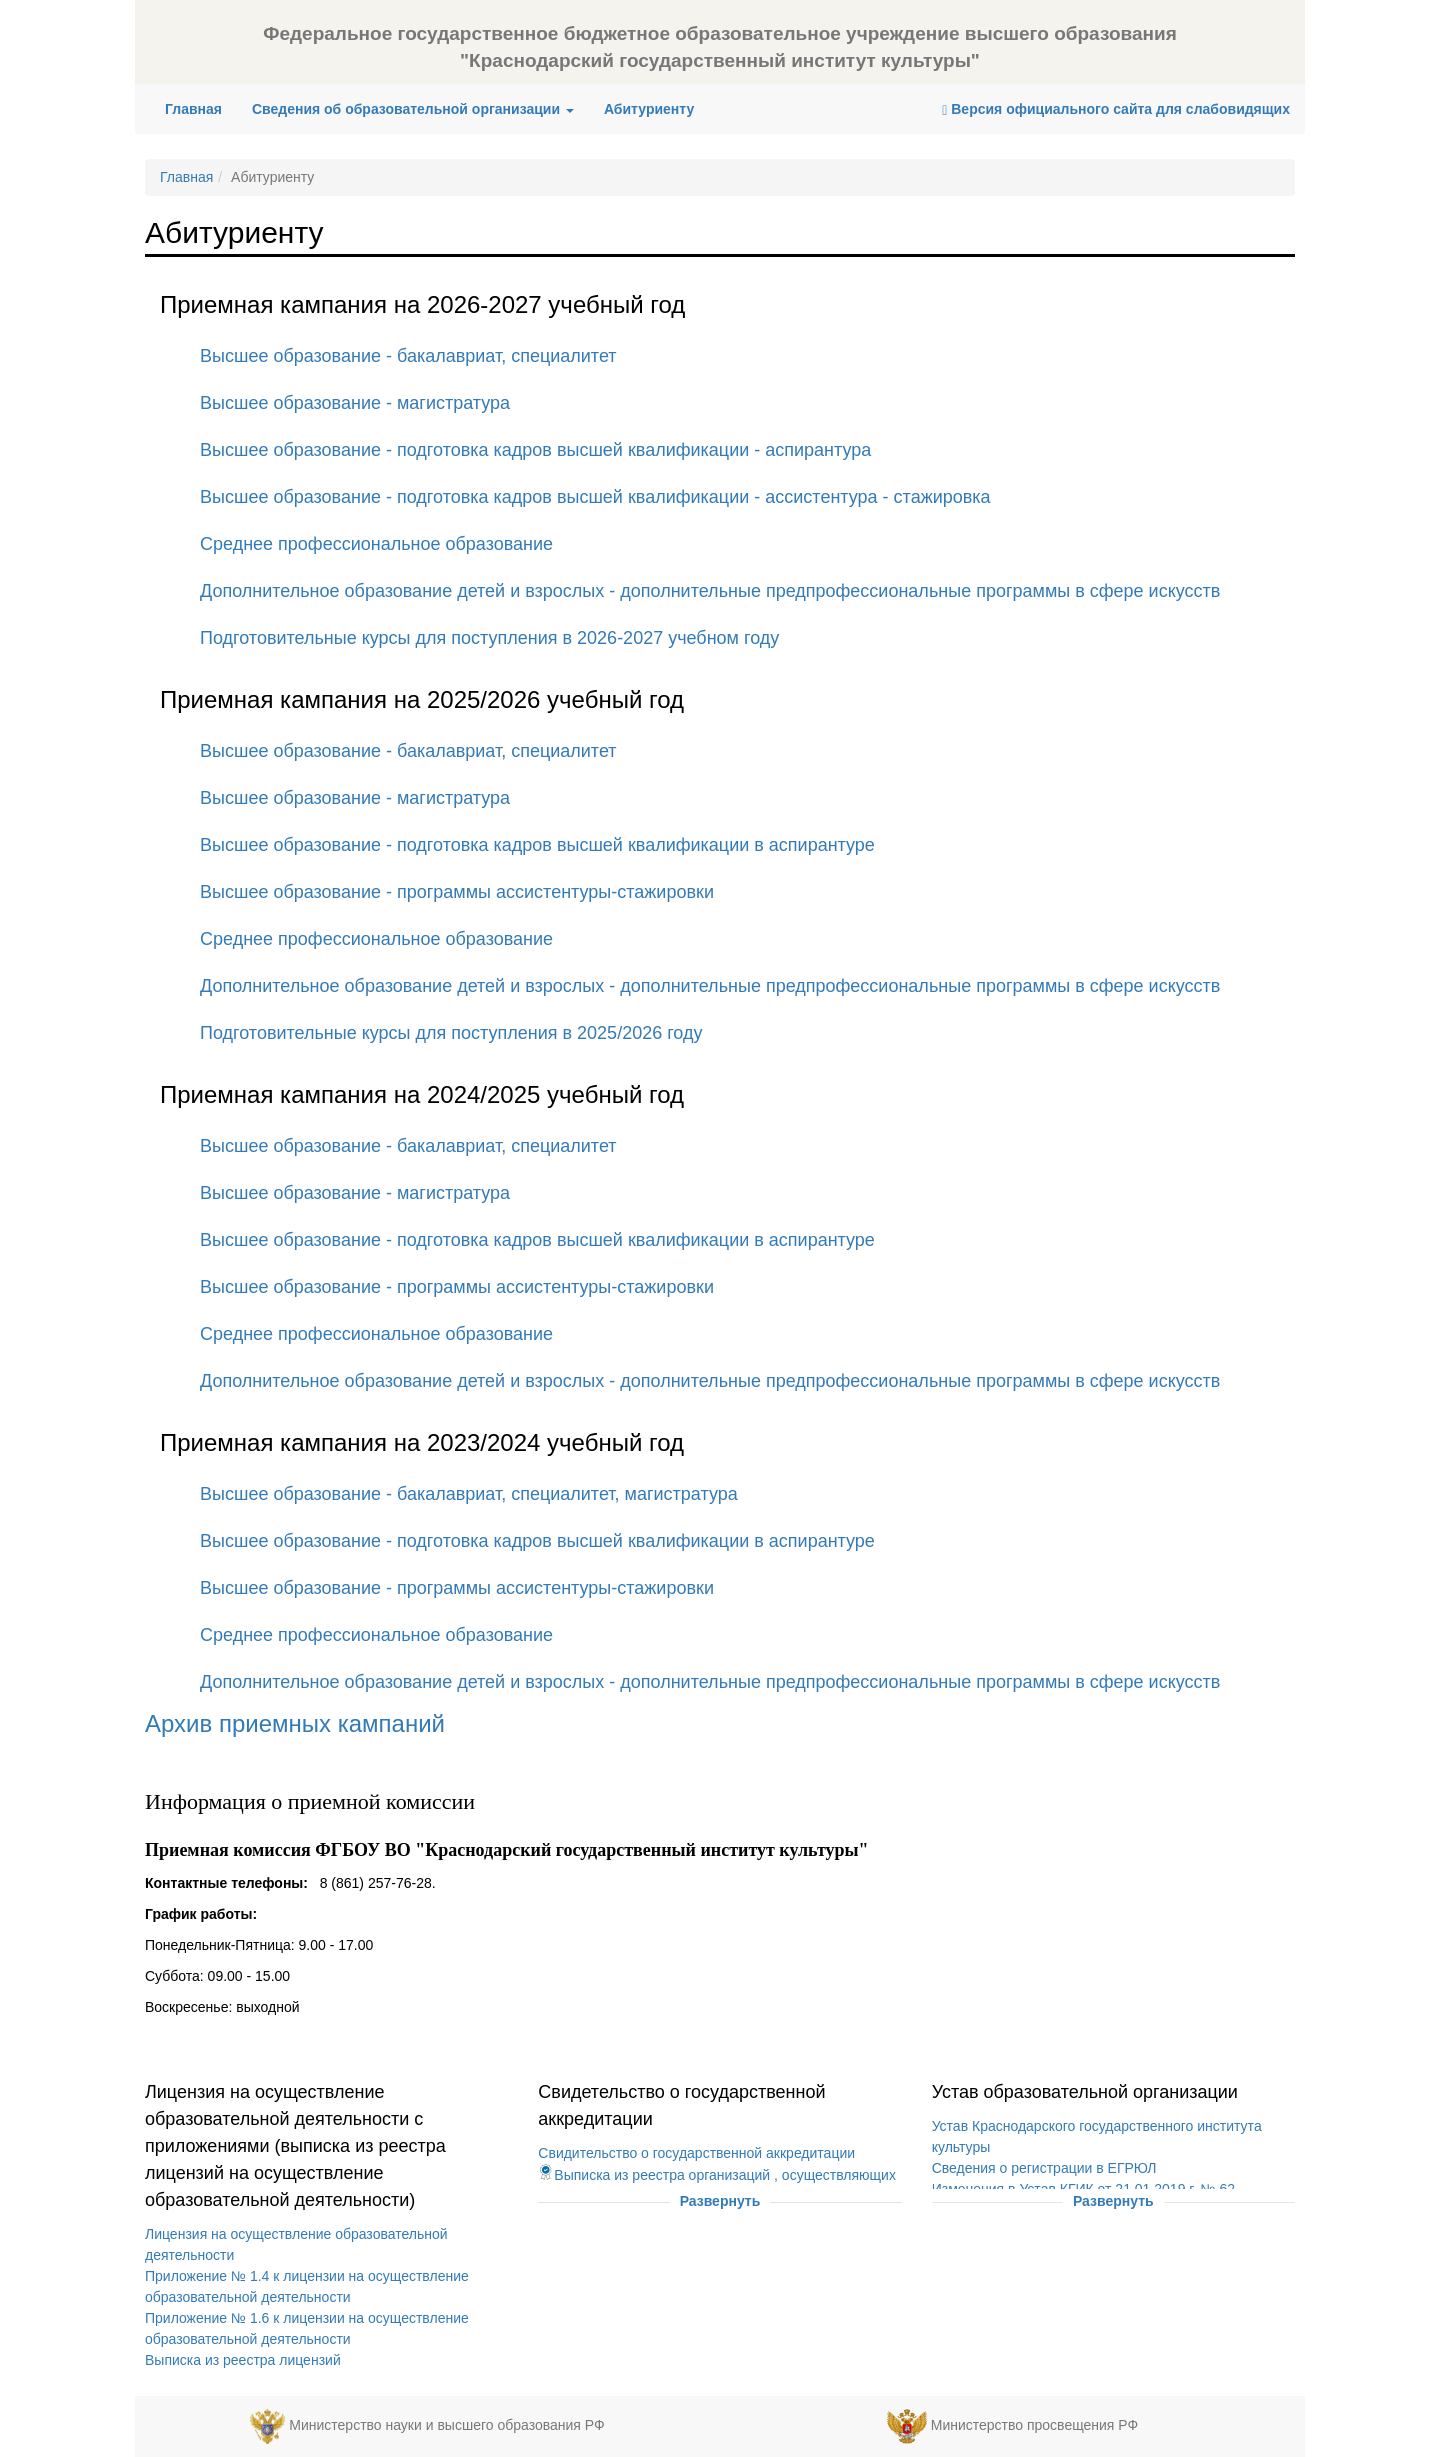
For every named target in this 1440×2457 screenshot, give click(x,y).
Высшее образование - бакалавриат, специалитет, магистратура (469, 1494)
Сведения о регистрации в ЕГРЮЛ (1044, 2168)
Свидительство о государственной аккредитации (696, 2153)
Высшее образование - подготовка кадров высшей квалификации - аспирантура (535, 450)
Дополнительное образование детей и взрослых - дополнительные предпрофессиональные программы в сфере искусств (710, 591)
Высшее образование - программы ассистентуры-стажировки (457, 892)
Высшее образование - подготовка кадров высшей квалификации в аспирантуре (537, 845)
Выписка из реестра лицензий (243, 2360)
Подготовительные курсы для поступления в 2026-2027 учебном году (489, 638)
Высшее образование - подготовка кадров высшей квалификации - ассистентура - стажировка (595, 497)
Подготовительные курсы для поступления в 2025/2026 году (451, 1033)
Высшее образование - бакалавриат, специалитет (408, 356)
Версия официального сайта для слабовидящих (1116, 109)
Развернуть (720, 2201)
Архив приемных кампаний (295, 1723)
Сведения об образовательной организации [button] (413, 109)
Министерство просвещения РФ (1034, 2425)
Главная (201, 107)
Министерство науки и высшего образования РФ (446, 2425)
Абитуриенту (649, 109)
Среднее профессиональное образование (376, 544)
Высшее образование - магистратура (355, 403)
